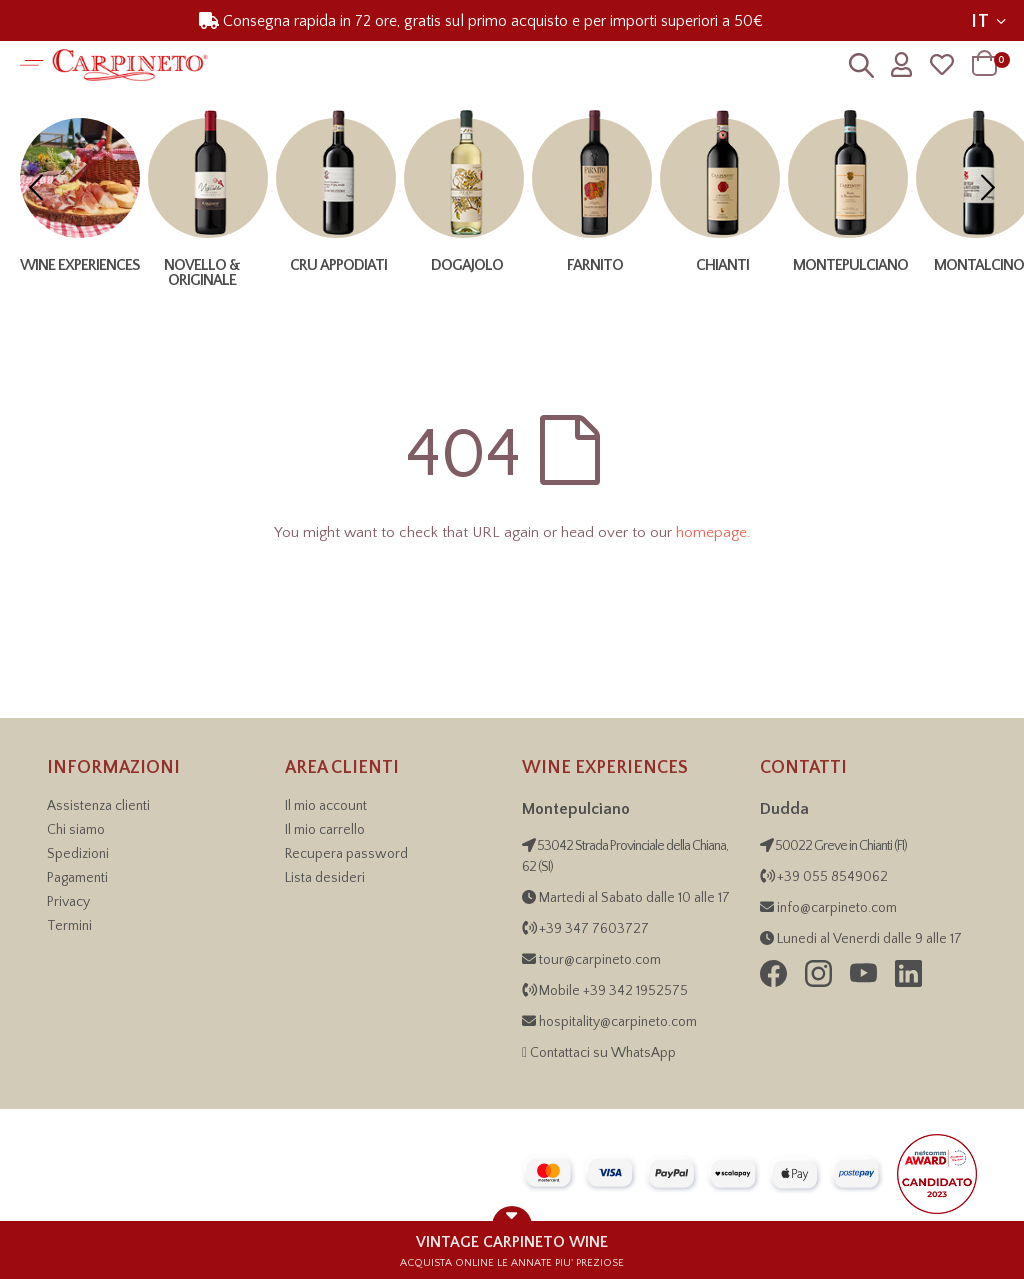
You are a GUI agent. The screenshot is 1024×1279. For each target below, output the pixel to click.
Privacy (68, 902)
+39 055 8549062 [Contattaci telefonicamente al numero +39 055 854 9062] (831, 877)
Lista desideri (325, 878)
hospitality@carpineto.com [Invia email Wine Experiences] (618, 1022)
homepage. (713, 532)
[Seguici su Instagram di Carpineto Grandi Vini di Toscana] (820, 983)
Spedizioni (78, 854)
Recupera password (346, 854)
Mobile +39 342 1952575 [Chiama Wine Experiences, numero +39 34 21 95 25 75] (613, 991)
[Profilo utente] (901, 66)
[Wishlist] (942, 66)
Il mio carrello (325, 830)
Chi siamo (76, 830)
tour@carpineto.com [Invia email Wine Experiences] (600, 960)
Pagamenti (77, 878)
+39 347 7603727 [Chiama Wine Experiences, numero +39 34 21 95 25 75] (594, 929)
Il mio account (326, 806)
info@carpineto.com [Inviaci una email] (835, 908)
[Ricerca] (861, 70)
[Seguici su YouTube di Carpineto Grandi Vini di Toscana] (865, 983)
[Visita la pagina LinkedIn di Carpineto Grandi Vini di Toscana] (908, 983)
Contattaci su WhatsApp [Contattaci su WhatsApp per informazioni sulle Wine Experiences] (603, 1053)
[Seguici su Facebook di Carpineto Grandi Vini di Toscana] (775, 983)
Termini (69, 926)
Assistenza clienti (98, 806)
